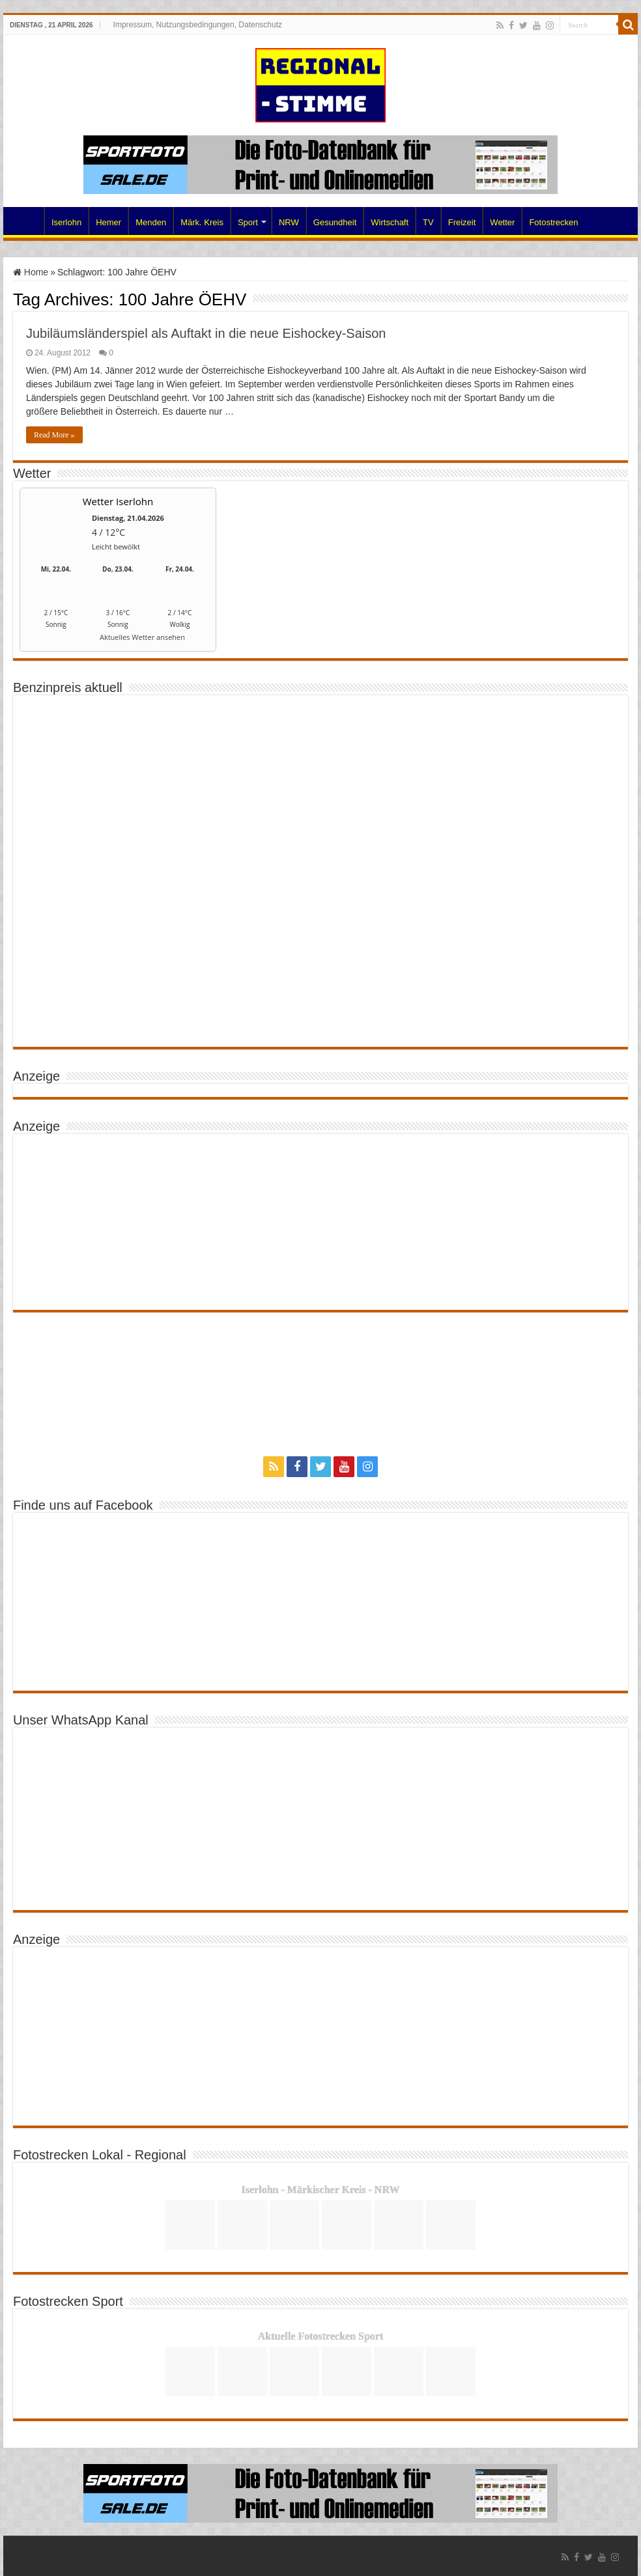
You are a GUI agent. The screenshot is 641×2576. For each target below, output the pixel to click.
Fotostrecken (553, 222)
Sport (248, 222)
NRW (289, 222)
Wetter (502, 222)
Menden (150, 222)
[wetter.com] (56, 639)
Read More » (54, 434)
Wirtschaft (389, 222)
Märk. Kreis (201, 222)
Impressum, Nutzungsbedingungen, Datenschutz (197, 24)
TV (428, 222)
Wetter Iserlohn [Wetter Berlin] (118, 501)
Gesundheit (335, 222)
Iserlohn (66, 222)
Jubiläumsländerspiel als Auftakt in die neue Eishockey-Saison (206, 333)
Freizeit (462, 222)
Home (27, 220)
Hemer (108, 222)
